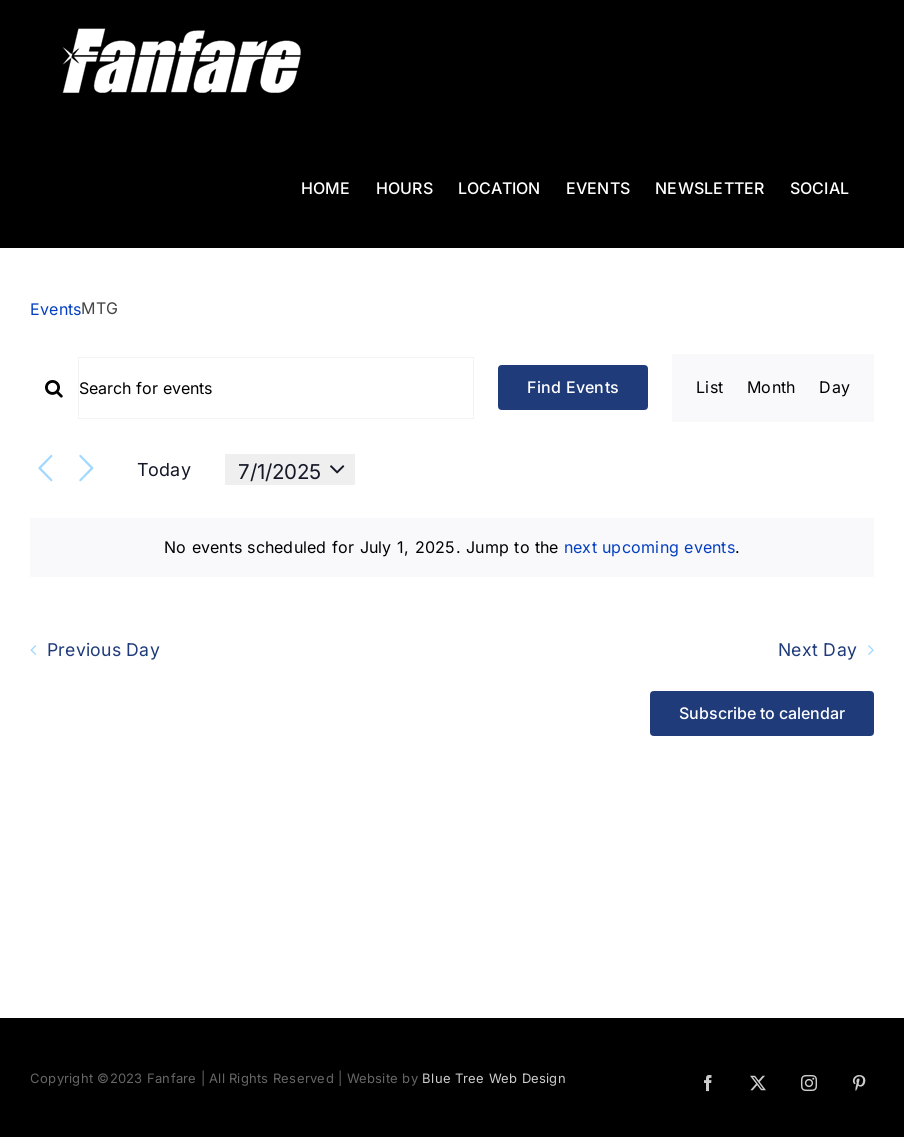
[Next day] (86, 469)
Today (164, 469)
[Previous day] (45, 469)
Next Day (817, 650)
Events (55, 309)
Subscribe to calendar (762, 713)
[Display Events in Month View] (771, 388)
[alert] (452, 548)
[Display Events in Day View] (834, 388)
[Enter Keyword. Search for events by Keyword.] (276, 388)
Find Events (573, 387)
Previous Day (103, 650)
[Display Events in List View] (709, 388)
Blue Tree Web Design (494, 1078)
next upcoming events (649, 547)
